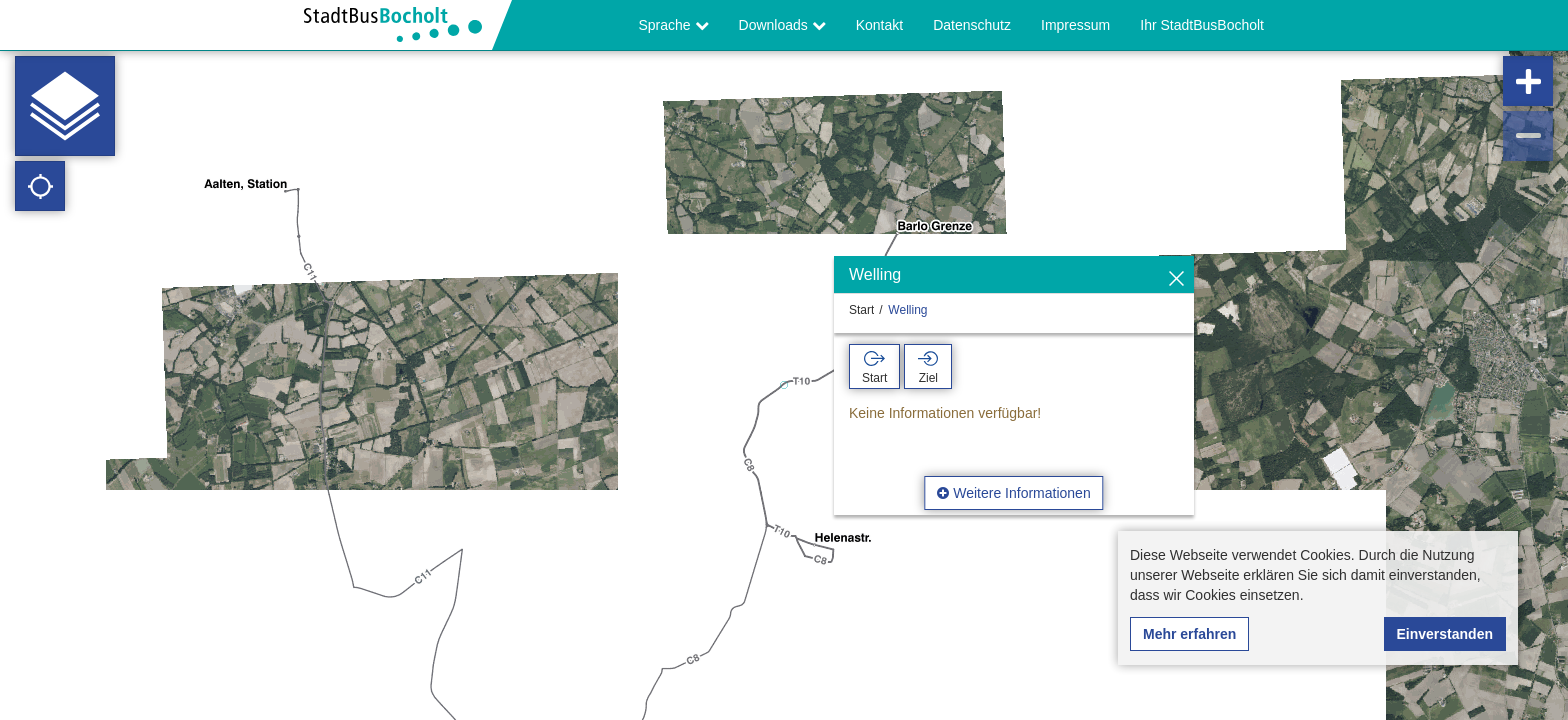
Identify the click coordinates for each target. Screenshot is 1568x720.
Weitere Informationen (1013, 493)
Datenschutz (972, 25)
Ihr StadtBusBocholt (1202, 25)
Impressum (1075, 25)
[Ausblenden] (1176, 279)
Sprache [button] (674, 25)
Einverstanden (1445, 634)
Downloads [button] (782, 25)
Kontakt (879, 25)
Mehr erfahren (1189, 634)
